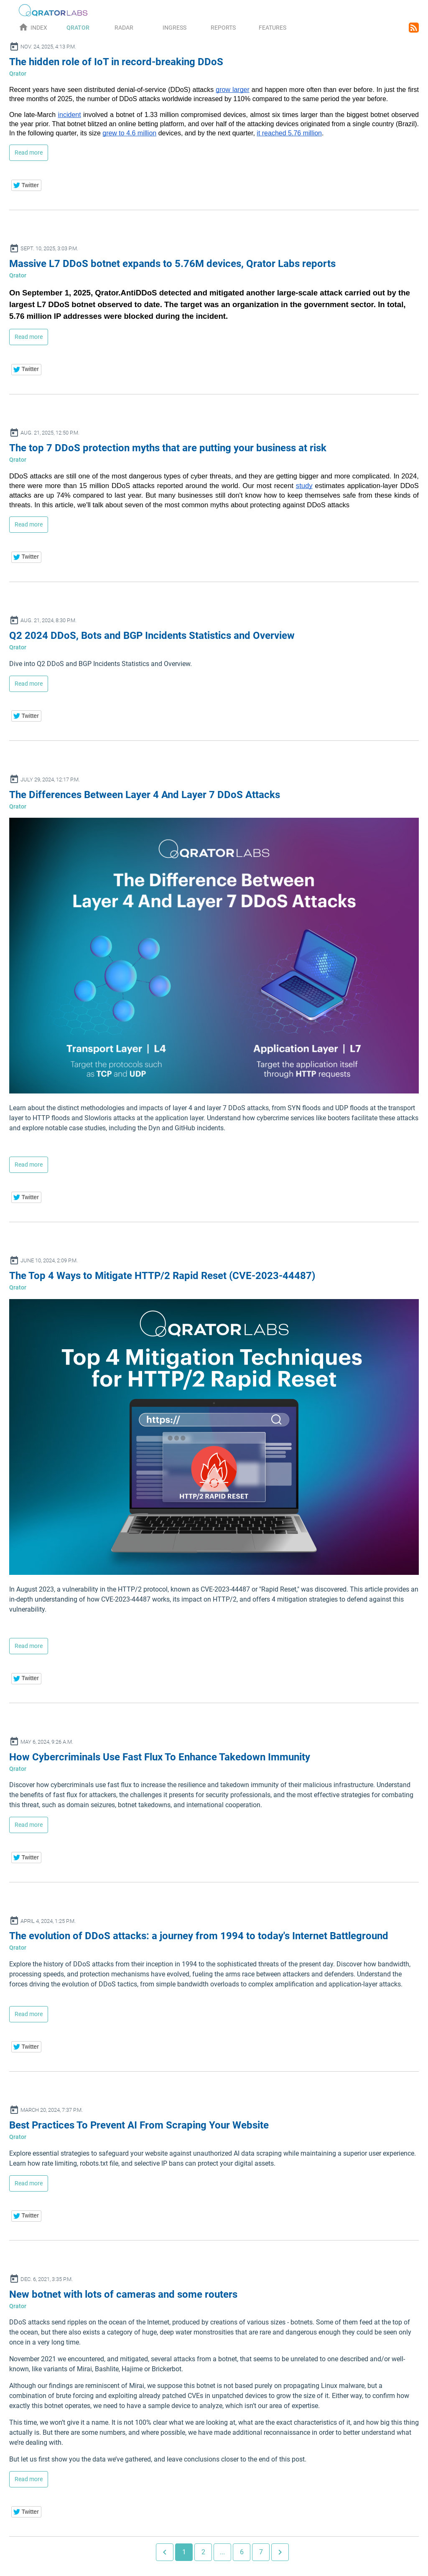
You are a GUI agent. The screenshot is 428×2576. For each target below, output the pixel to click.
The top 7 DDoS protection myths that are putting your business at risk (167, 448)
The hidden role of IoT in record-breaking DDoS (116, 62)
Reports (223, 27)
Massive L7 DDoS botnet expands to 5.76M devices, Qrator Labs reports (172, 264)
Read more (29, 152)
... (222, 2552)
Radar (124, 27)
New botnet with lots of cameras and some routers (123, 2294)
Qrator (77, 27)
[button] (26, 185)
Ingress (174, 27)
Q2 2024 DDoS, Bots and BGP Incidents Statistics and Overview (152, 635)
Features (272, 27)
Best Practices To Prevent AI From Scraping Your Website (139, 2125)
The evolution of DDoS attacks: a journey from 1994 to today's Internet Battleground (198, 1936)
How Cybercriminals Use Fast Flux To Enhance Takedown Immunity (159, 1757)
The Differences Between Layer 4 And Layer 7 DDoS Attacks (144, 795)
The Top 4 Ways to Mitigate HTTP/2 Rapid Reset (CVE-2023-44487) (162, 1276)
